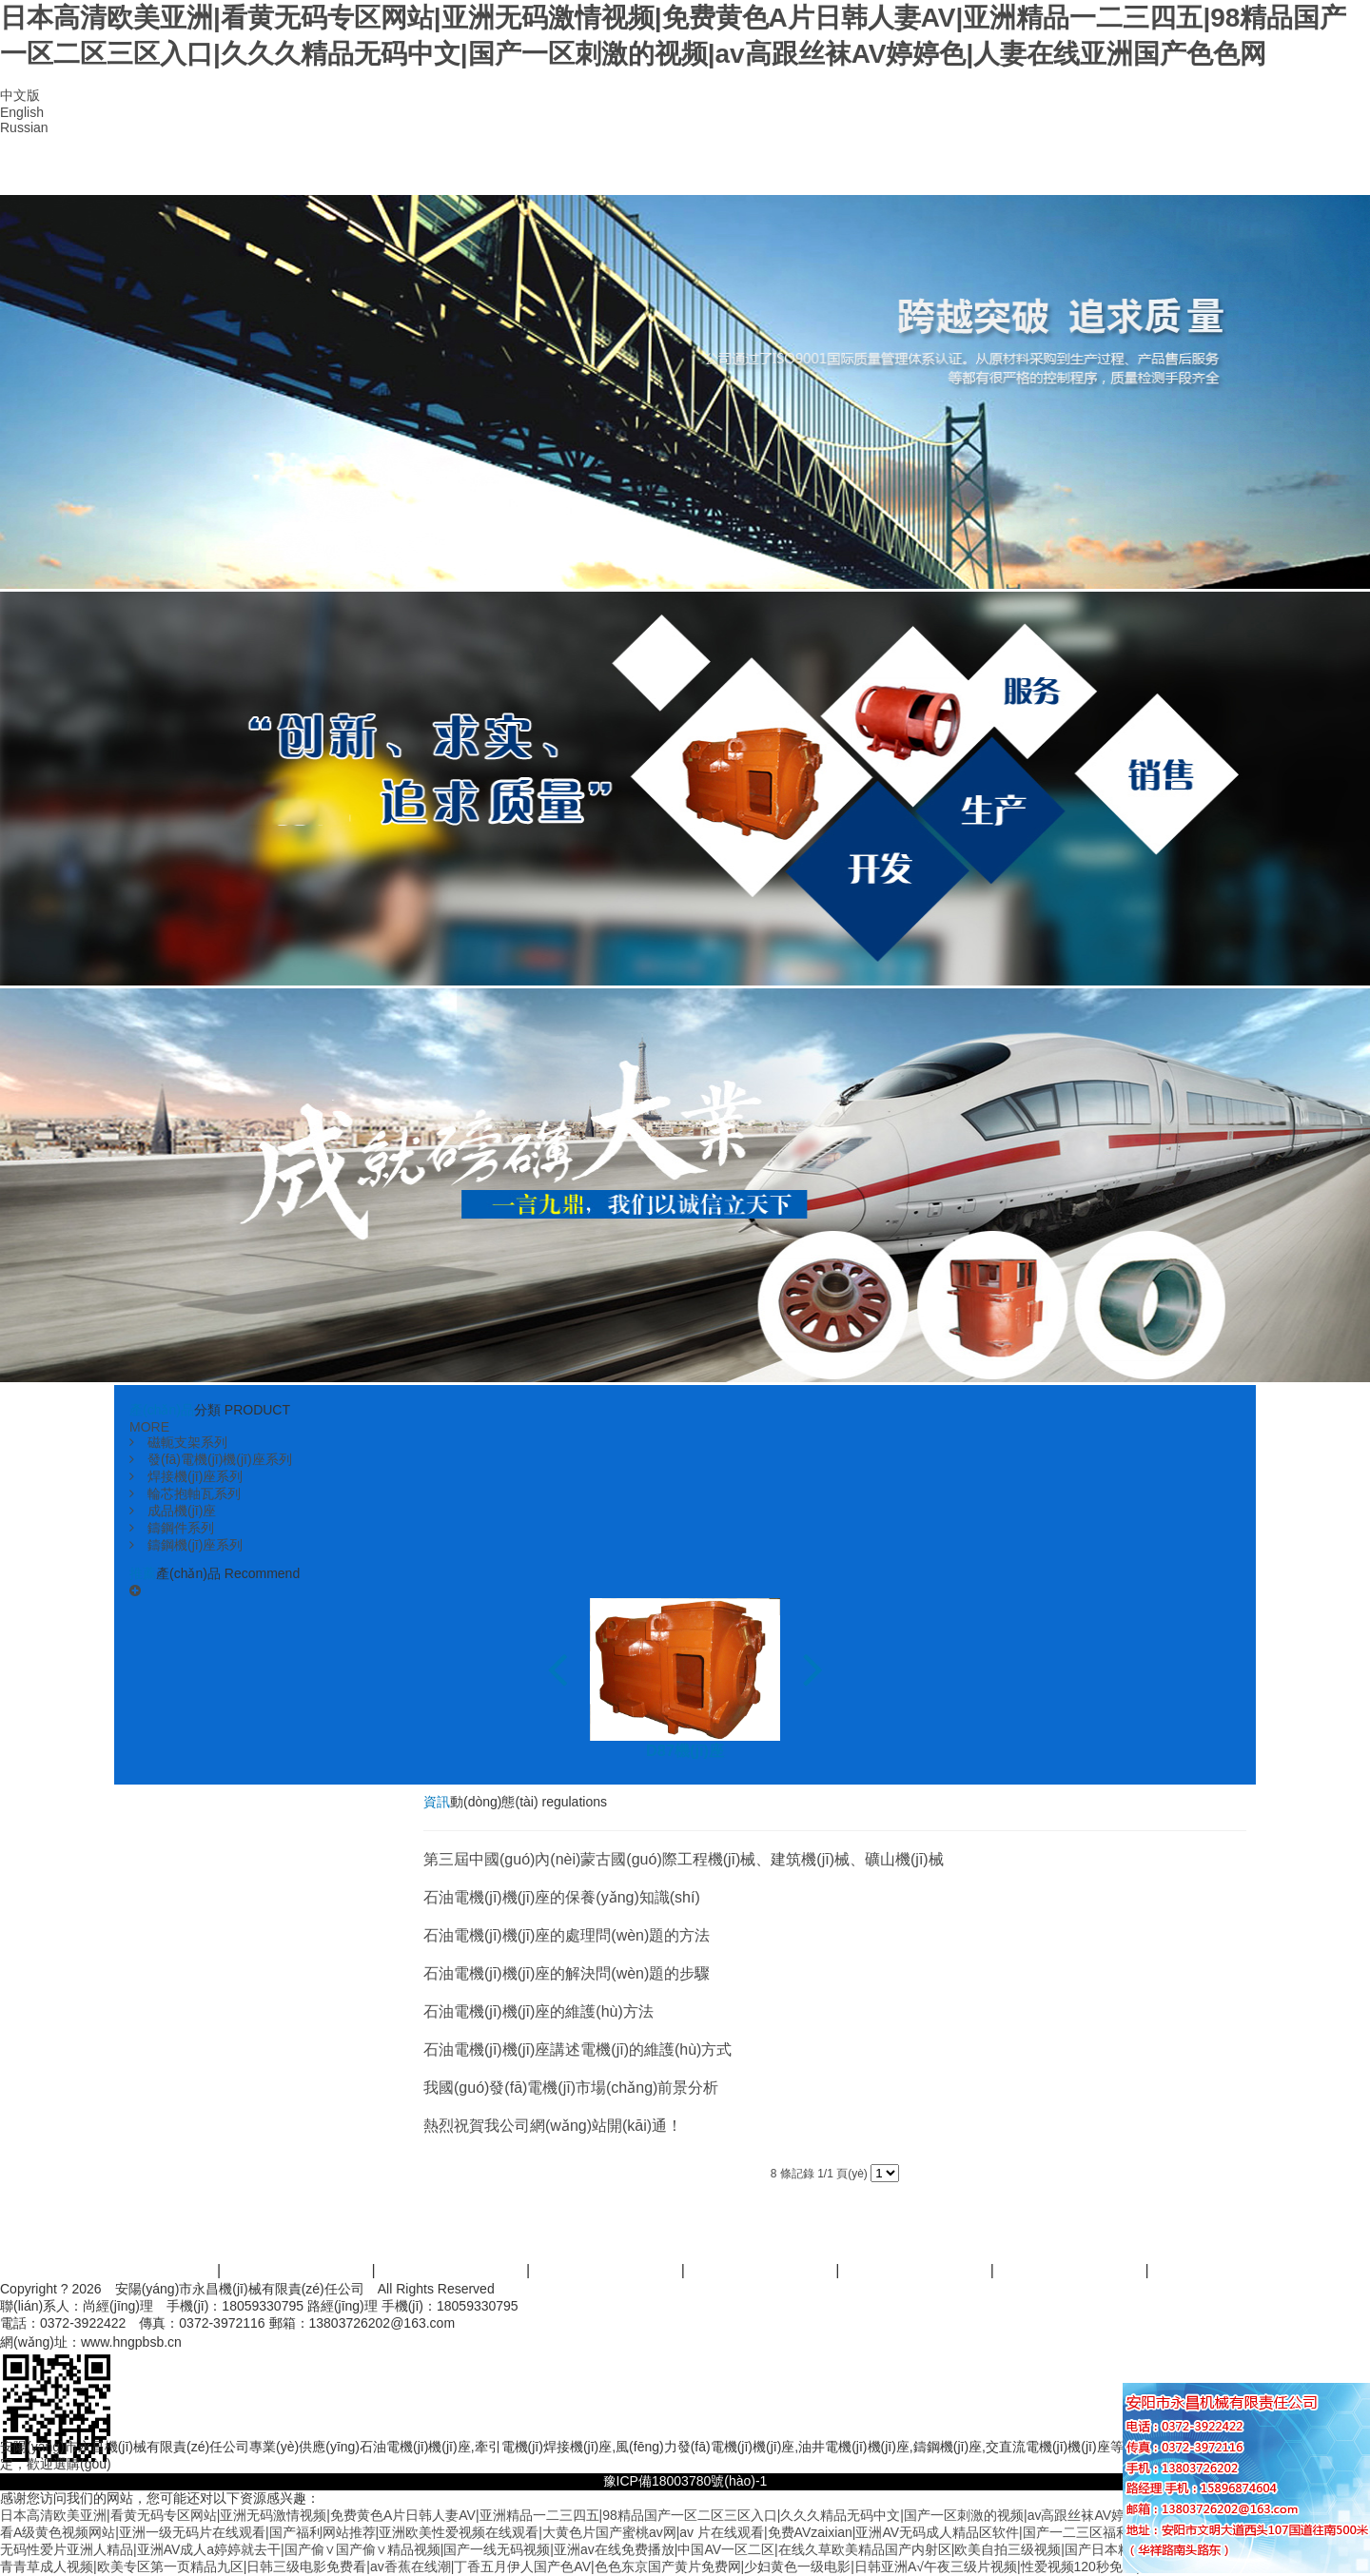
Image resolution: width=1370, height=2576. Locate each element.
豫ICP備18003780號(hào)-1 (685, 2480)
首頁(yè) (184, 172)
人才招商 (1071, 2270)
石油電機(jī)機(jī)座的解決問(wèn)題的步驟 (566, 1973)
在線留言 (1023, 172)
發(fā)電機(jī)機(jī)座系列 (210, 1459)
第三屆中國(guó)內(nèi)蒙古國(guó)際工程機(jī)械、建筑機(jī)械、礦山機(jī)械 (683, 1859)
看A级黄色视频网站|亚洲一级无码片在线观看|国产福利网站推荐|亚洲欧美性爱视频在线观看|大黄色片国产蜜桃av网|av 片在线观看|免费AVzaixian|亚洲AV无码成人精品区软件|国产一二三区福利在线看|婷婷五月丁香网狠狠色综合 (666, 2532)
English (22, 112)
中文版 (20, 95)
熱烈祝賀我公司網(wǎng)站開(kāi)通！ (552, 2125)
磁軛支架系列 (178, 1442)
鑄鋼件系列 (171, 1527)
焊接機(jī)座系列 (186, 1476)
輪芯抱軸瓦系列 (185, 1493)
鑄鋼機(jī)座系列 (186, 1544)
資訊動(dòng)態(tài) (883, 172)
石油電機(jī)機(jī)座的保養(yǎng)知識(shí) (561, 1897)
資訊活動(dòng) (917, 2270)
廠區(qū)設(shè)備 (743, 172)
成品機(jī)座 (172, 1510)
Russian (24, 127)
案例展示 (762, 2270)
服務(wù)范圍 (607, 2270)
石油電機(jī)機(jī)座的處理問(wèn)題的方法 (566, 1935)
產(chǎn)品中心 (464, 172)
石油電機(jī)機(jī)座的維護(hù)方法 (538, 2011)
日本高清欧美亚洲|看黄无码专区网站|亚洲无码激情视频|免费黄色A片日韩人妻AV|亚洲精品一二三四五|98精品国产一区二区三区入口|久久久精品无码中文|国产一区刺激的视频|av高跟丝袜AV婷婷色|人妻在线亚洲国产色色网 (651, 2515)
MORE (149, 1426)
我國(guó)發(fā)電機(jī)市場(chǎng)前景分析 (570, 2087)
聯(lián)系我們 (1163, 172)
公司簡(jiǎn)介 (324, 172)
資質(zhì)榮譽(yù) (603, 172)
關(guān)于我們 (297, 2270)
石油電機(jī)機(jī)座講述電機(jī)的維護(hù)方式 (577, 2049)
